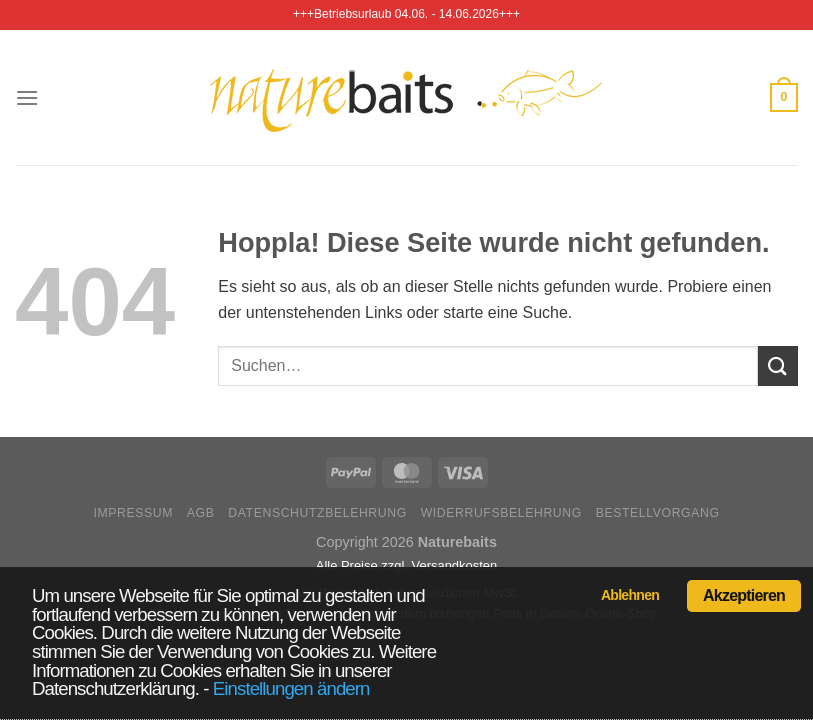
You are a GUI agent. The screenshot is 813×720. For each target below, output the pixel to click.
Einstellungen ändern (291, 688)
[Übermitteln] (778, 365)
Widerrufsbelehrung (501, 513)
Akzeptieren (744, 595)
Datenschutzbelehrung (317, 513)
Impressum (133, 513)
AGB (201, 513)
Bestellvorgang (658, 513)
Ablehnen (630, 595)
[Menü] (27, 97)
